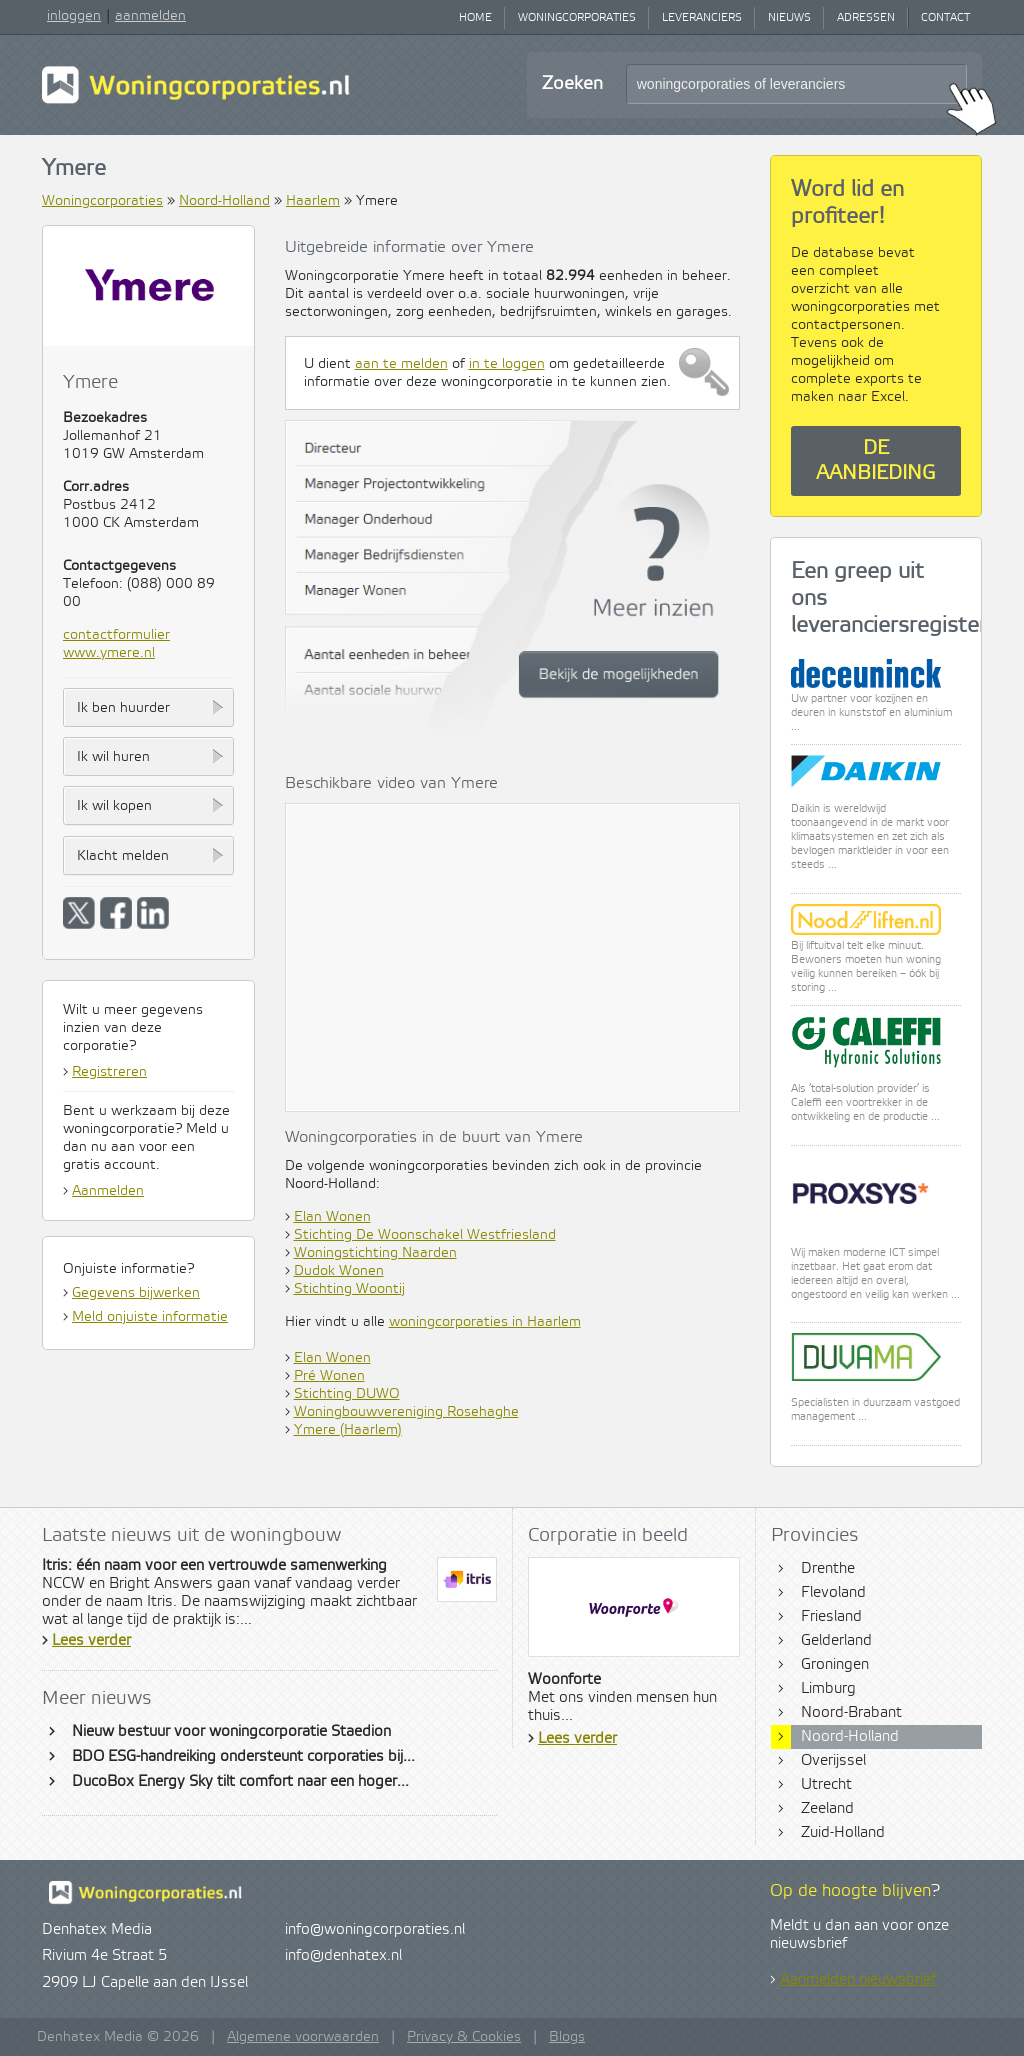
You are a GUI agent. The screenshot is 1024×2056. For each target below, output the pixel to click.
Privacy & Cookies (464, 2037)
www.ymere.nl (109, 653)
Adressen (866, 18)
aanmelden (150, 16)
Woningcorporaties (577, 18)
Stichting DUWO (347, 1394)
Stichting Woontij (349, 1289)
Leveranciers (702, 18)
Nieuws (789, 18)
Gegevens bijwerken (136, 1293)
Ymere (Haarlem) (348, 1430)
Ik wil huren (113, 757)
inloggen (74, 16)
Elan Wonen (332, 1217)
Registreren (109, 1072)
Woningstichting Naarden (375, 1253)
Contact (945, 18)
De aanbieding (876, 461)
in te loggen (507, 364)
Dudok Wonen (339, 1271)
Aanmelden (108, 1191)
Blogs (567, 2037)
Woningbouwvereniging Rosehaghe (406, 1412)
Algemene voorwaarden (303, 2037)
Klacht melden (123, 856)
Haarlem (313, 201)
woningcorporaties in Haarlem (485, 1322)
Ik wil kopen (114, 806)
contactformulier (116, 635)
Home (475, 18)
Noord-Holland (224, 201)
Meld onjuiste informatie (150, 1317)
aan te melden (401, 364)
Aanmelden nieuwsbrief (858, 1980)
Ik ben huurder (123, 708)
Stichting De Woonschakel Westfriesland (425, 1235)
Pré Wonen (329, 1376)
